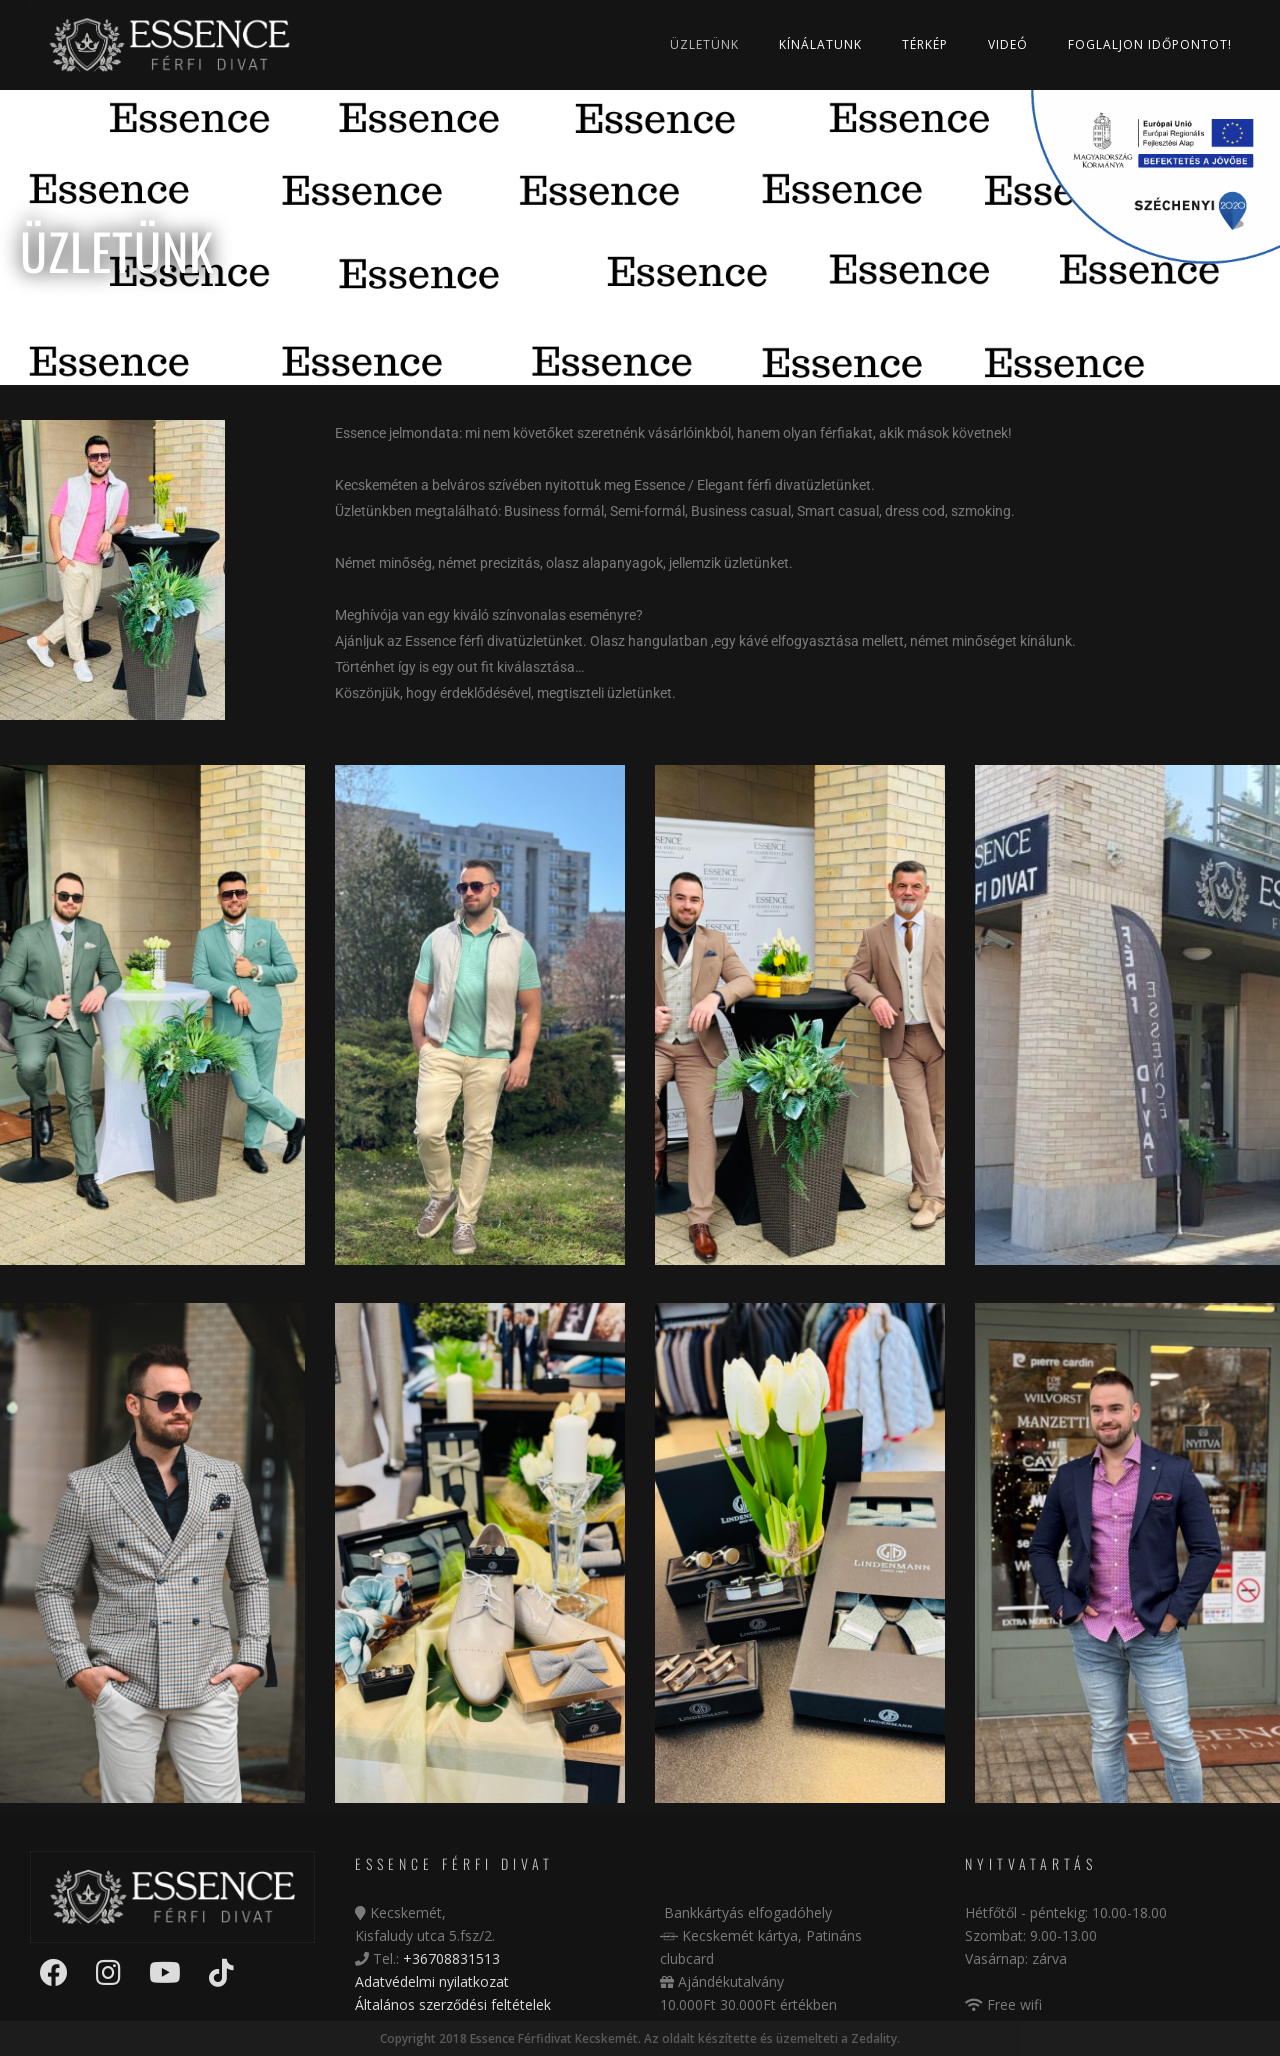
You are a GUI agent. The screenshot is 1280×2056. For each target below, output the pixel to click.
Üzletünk (704, 44)
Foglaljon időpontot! (1150, 44)
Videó (1008, 44)
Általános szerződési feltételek (453, 2004)
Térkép (925, 44)
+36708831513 (451, 1958)
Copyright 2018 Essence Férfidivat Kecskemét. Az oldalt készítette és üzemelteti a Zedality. (640, 2038)
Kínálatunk (820, 44)
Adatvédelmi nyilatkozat (432, 1981)
